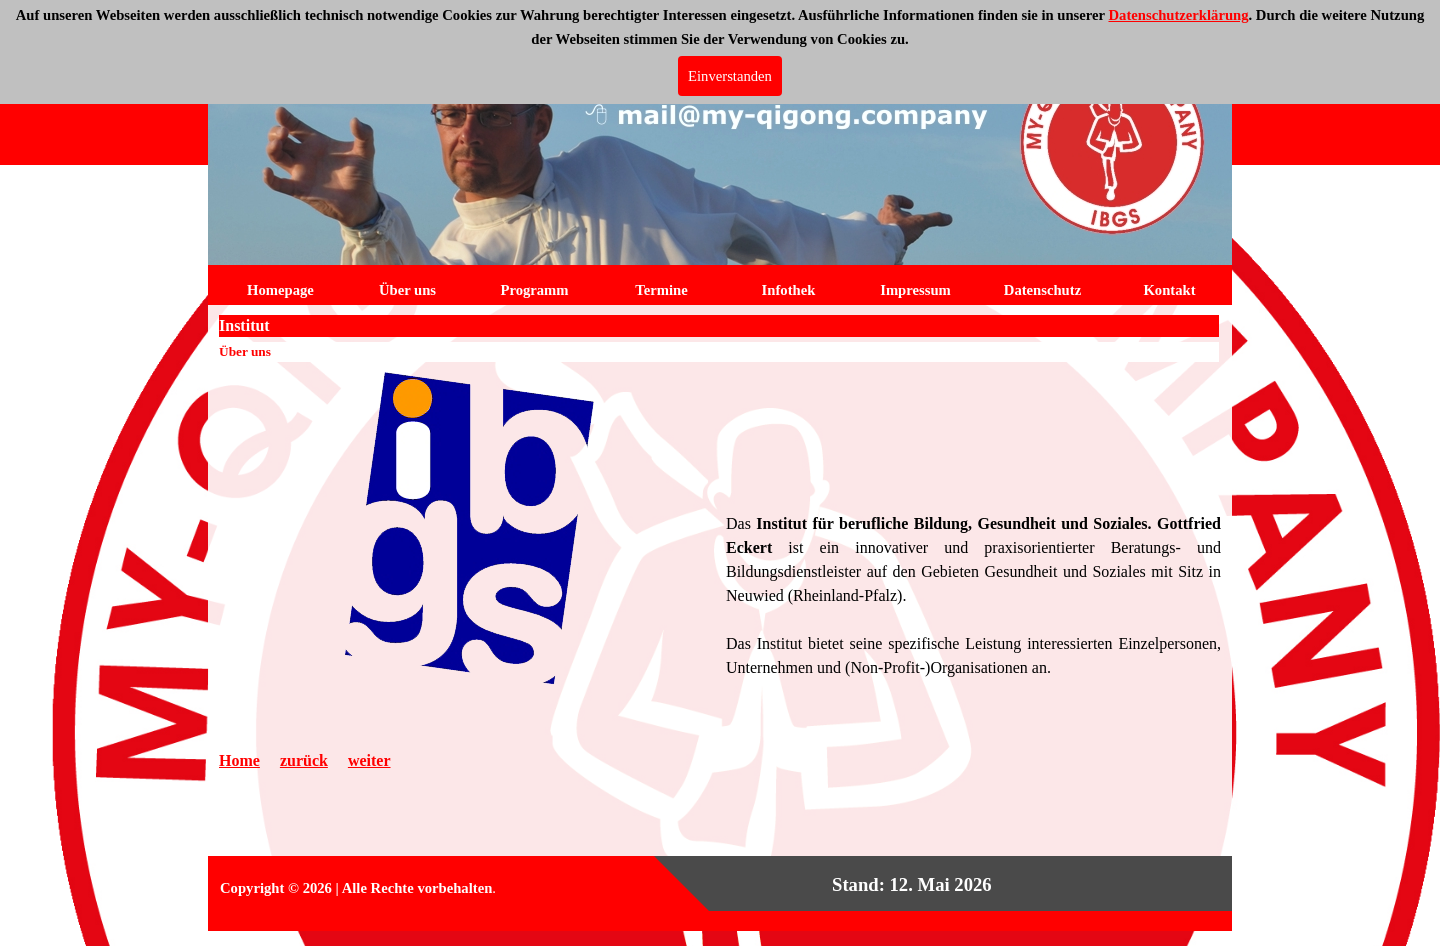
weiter (369, 760)
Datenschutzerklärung (1178, 15)
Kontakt (1169, 290)
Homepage (280, 290)
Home (239, 760)
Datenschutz (1042, 290)
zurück (304, 760)
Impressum (915, 290)
